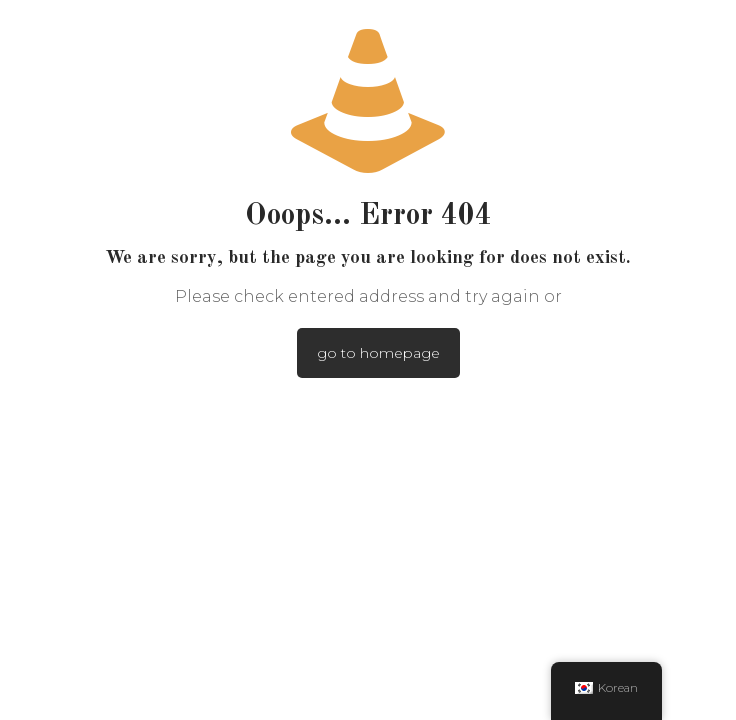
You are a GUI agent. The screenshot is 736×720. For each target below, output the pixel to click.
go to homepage (378, 353)
